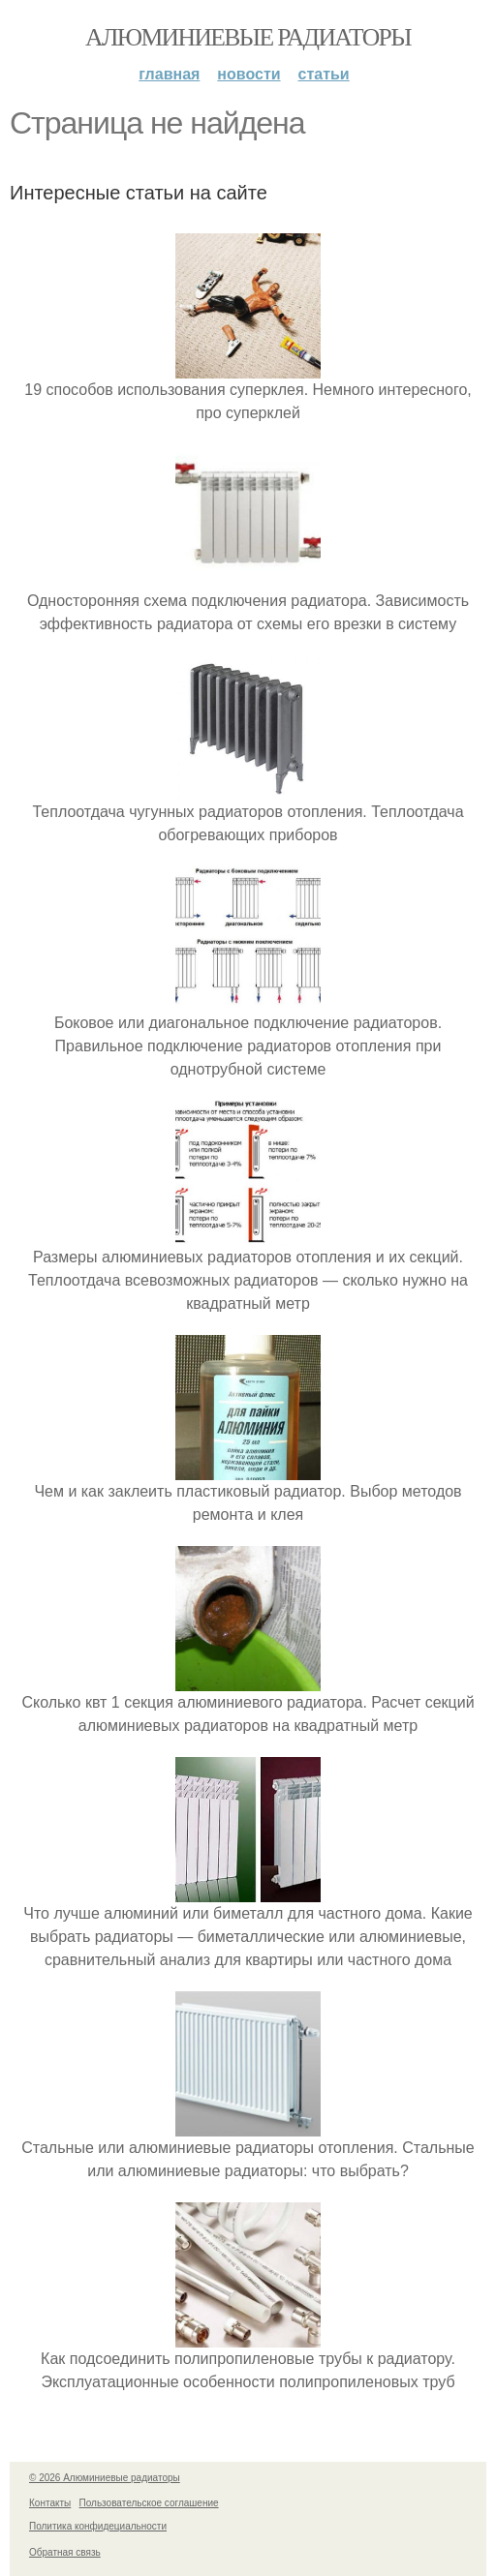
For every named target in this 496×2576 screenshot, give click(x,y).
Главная (169, 74)
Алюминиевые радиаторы (248, 37)
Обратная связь (65, 2552)
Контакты (50, 2503)
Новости (248, 74)
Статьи (324, 74)
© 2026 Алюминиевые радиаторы (104, 2477)
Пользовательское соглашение (149, 2503)
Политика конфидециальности (98, 2526)
